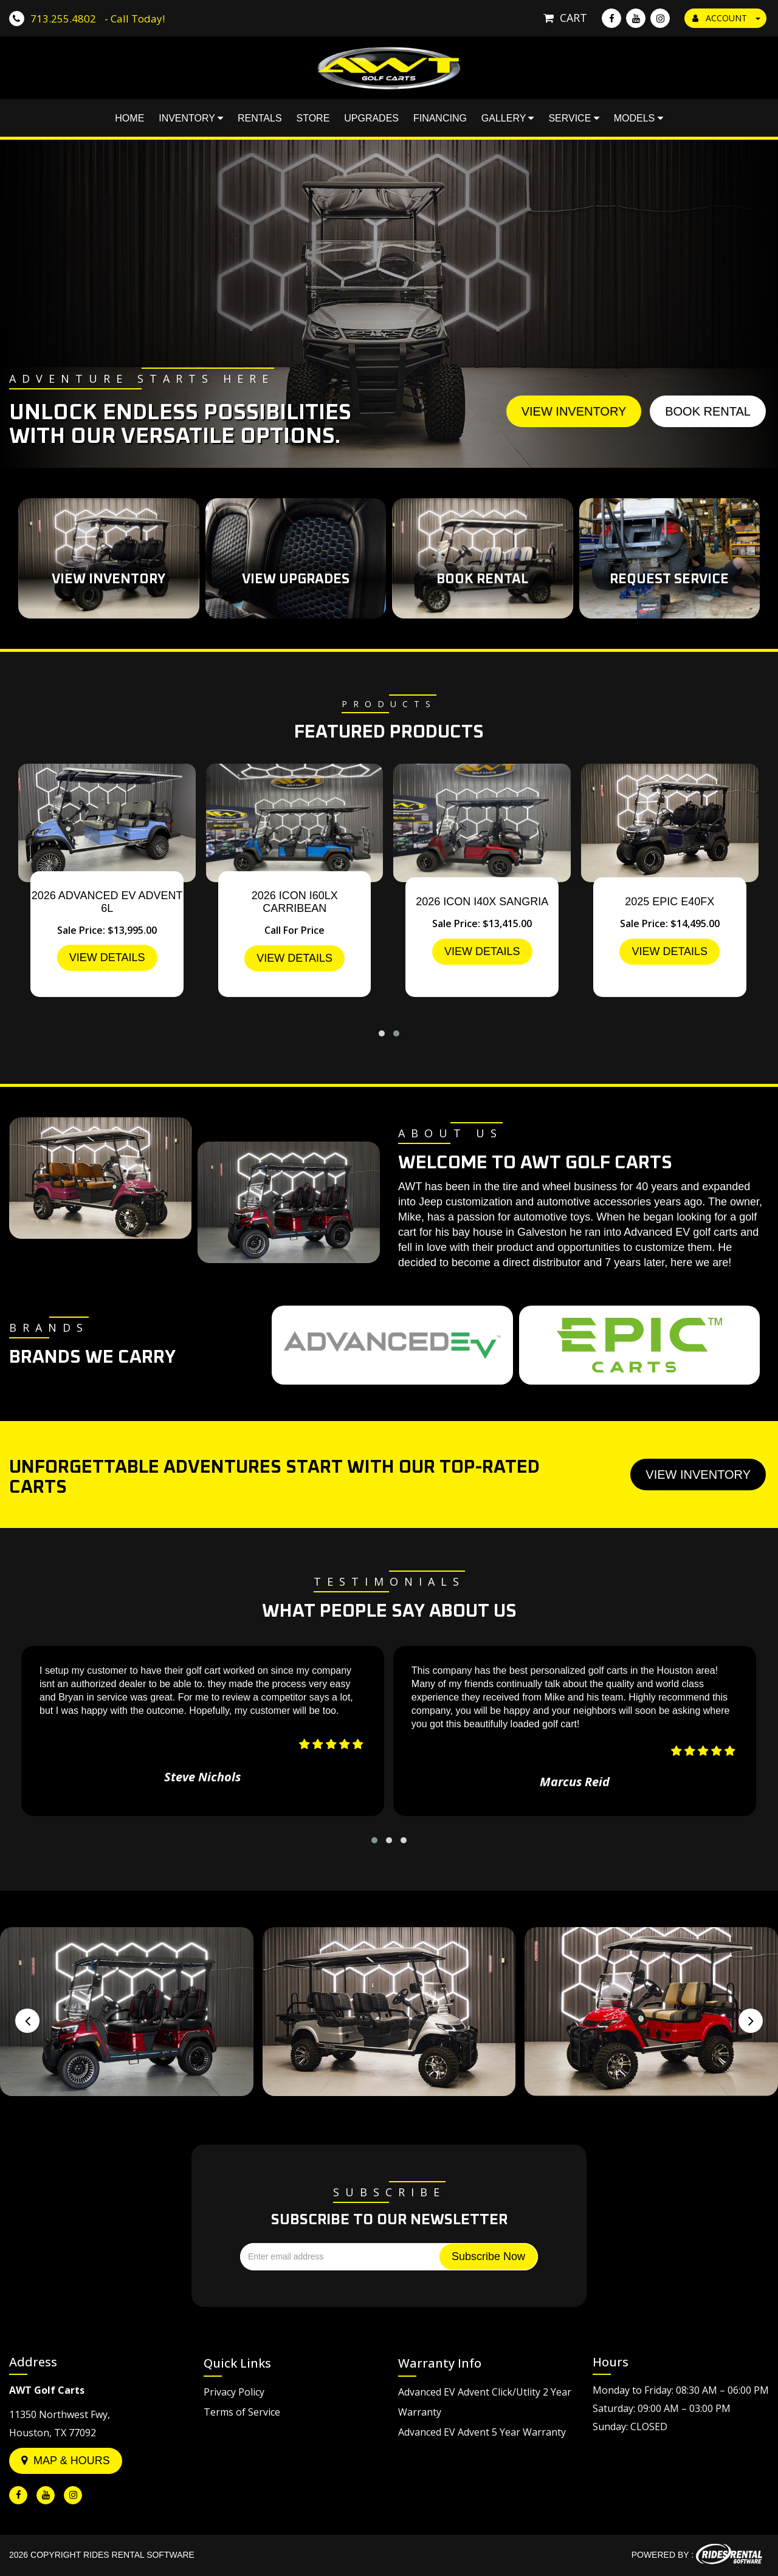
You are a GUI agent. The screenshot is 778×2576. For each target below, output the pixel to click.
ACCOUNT (726, 18)
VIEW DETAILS (107, 957)
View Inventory (574, 411)
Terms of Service (242, 2412)
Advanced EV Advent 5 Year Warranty (482, 2432)
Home (129, 120)
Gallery (507, 120)
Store (313, 120)
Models (638, 120)
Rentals (260, 120)
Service (573, 120)
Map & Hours (65, 2460)
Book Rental (708, 411)
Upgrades (371, 120)
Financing (440, 120)
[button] (381, 1033)
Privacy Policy (234, 2392)
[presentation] (27, 2021)
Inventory (191, 120)
